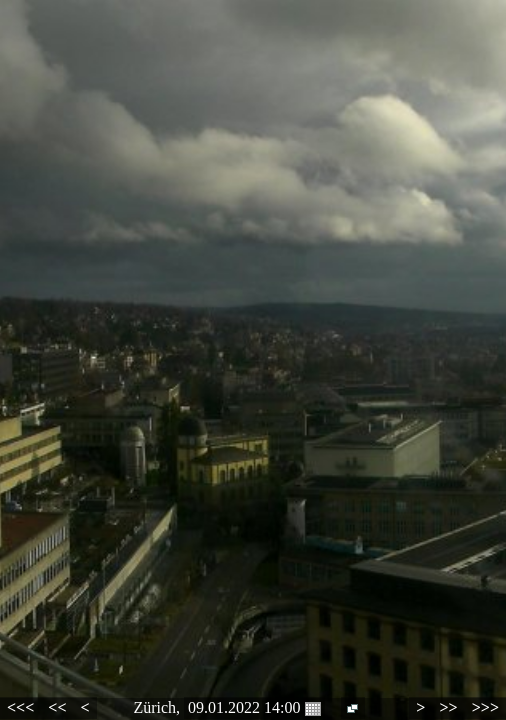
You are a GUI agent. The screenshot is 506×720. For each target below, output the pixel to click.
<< (57, 707)
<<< (20, 707)
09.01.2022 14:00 (254, 708)
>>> (485, 707)
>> (448, 707)
